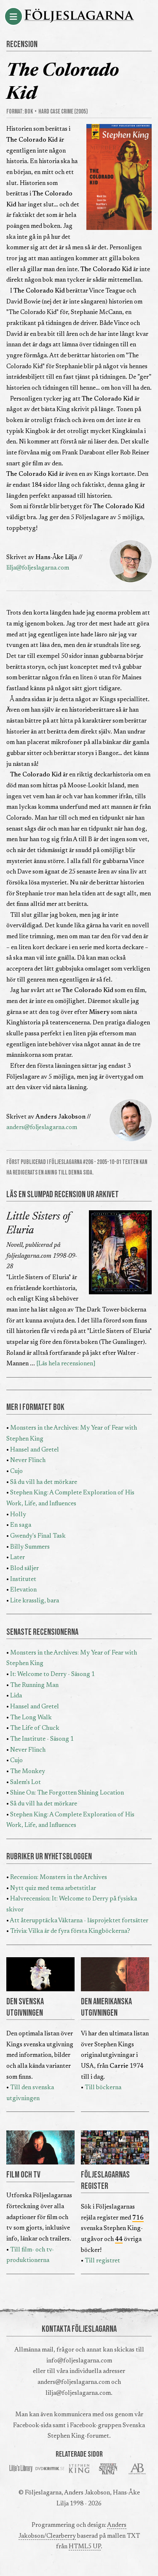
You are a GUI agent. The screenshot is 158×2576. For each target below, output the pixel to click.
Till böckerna (103, 2088)
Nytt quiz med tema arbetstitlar (53, 1888)
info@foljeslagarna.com (79, 2361)
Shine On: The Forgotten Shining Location (67, 1793)
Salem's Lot (25, 1782)
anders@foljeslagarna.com (41, 1127)
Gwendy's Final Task (38, 1536)
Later (17, 1558)
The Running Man (34, 1685)
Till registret (102, 2261)
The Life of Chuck (34, 1728)
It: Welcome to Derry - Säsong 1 (52, 1674)
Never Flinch (28, 1460)
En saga (20, 1525)
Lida (16, 1696)
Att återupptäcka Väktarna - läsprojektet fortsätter (79, 1921)
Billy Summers (30, 1547)
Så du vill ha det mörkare (43, 1482)
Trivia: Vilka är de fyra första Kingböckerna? (70, 1931)
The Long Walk (31, 1718)
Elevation (23, 1590)
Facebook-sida (32, 2426)
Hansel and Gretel (34, 1450)
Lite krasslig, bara (34, 1601)
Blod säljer (24, 1568)
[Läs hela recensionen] (66, 1364)
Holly (18, 1515)
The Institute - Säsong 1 (42, 1739)
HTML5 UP (85, 2547)
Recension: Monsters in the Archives (58, 1877)
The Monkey (27, 1771)
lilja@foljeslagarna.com (37, 568)
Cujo (16, 1471)
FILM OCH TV (23, 2175)
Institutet (23, 1579)
